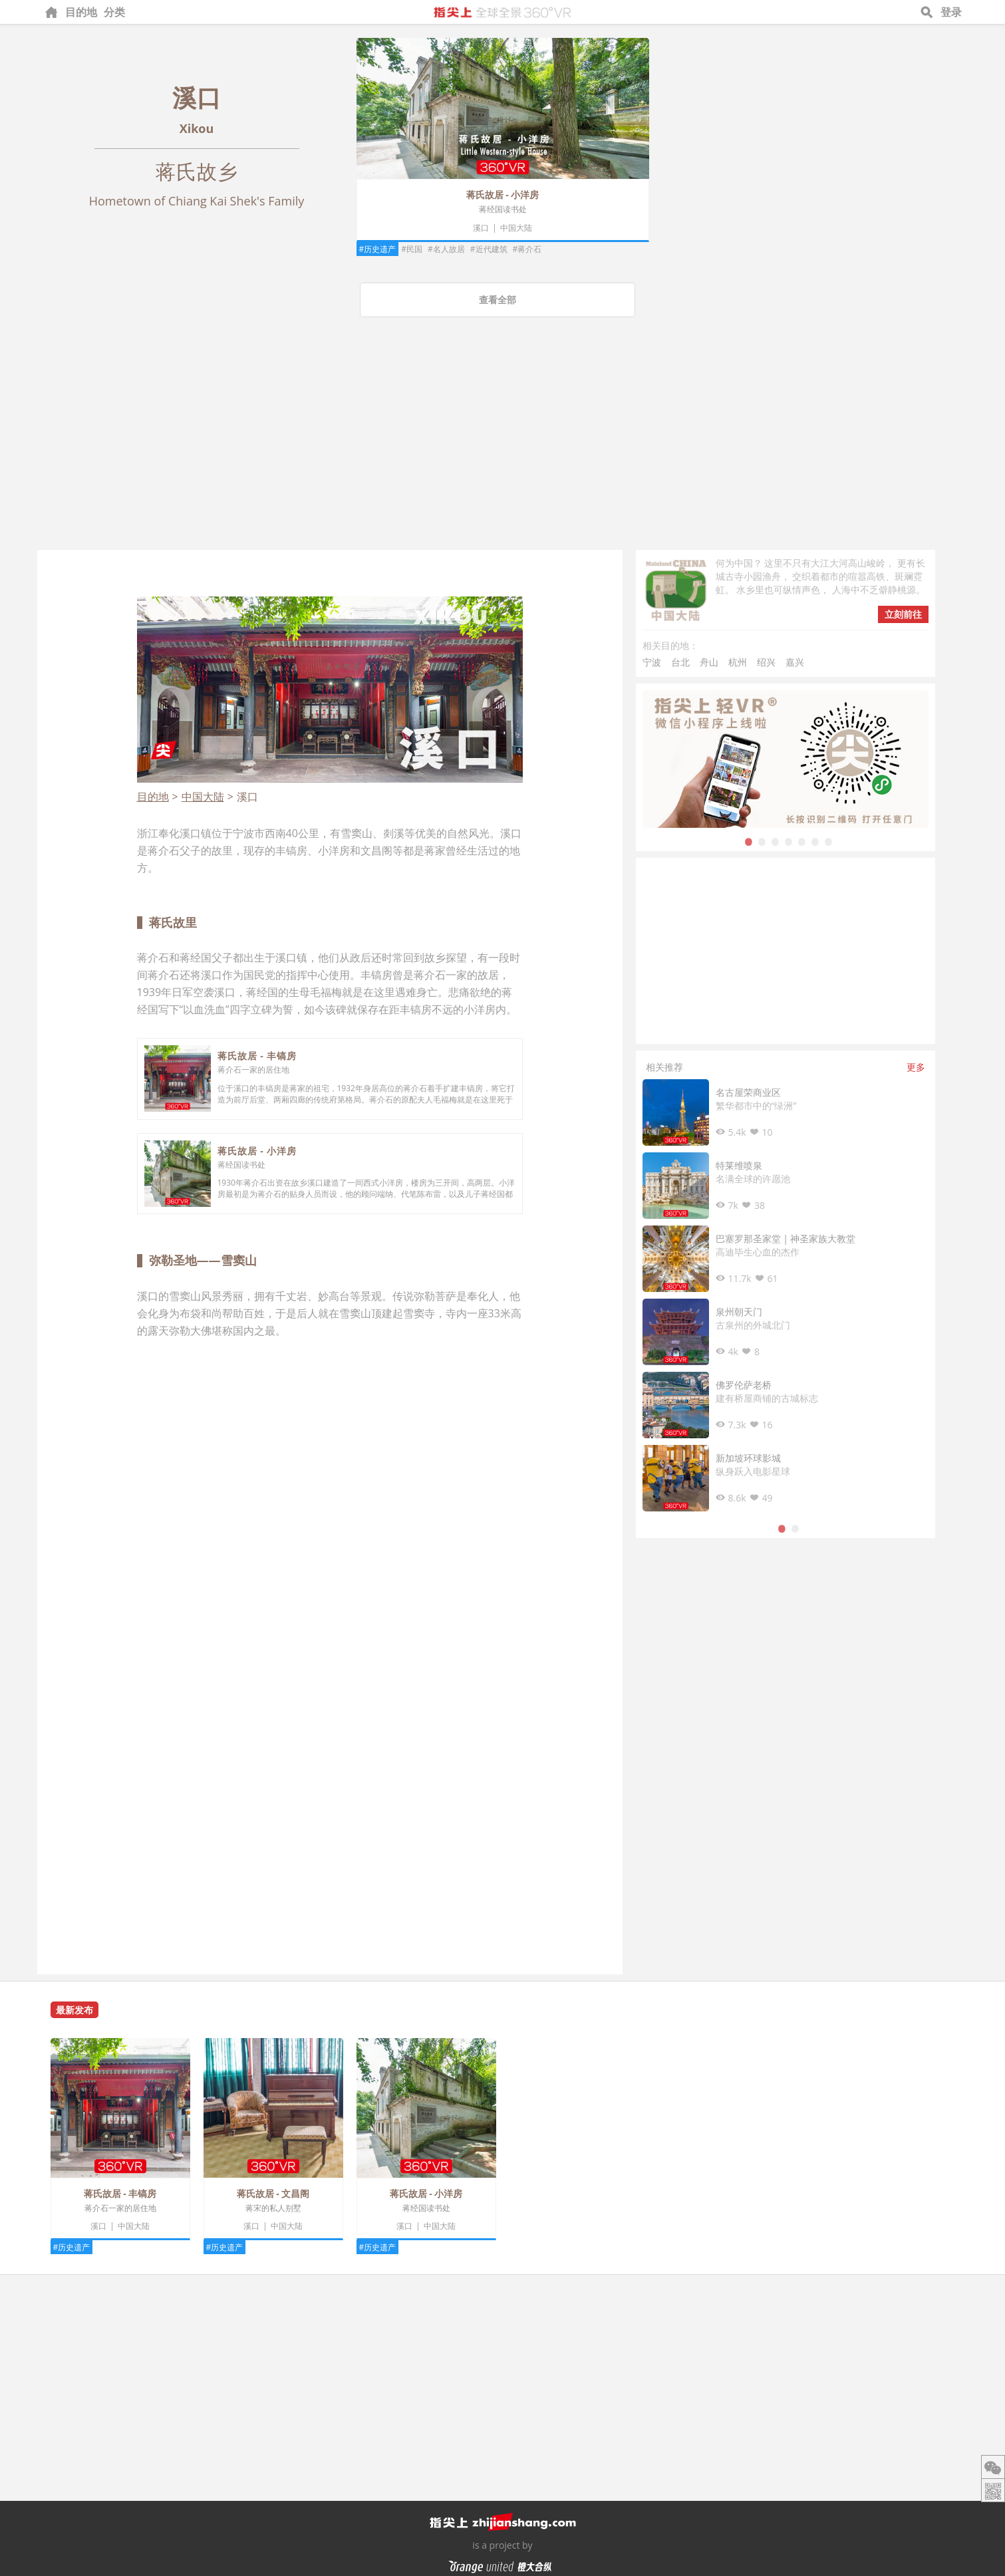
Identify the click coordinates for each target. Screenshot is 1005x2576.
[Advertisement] (503, 450)
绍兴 (766, 662)
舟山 (709, 662)
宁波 (652, 662)
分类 (114, 12)
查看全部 (497, 299)
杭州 (737, 662)
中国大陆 (516, 227)
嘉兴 (795, 662)
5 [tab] (802, 841)
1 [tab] (749, 841)
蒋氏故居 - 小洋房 (502, 194)
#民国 (411, 249)
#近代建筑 (488, 249)
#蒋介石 (527, 249)
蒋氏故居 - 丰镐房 (257, 1055)
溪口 (481, 227)
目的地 (81, 12)
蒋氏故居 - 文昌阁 (273, 2193)
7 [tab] (829, 841)
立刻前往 (903, 614)
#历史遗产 (377, 249)
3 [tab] (776, 841)
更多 (916, 1067)
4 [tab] (789, 841)
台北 (680, 662)
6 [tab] (815, 841)
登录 (951, 12)
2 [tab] (762, 841)
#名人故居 (446, 249)
